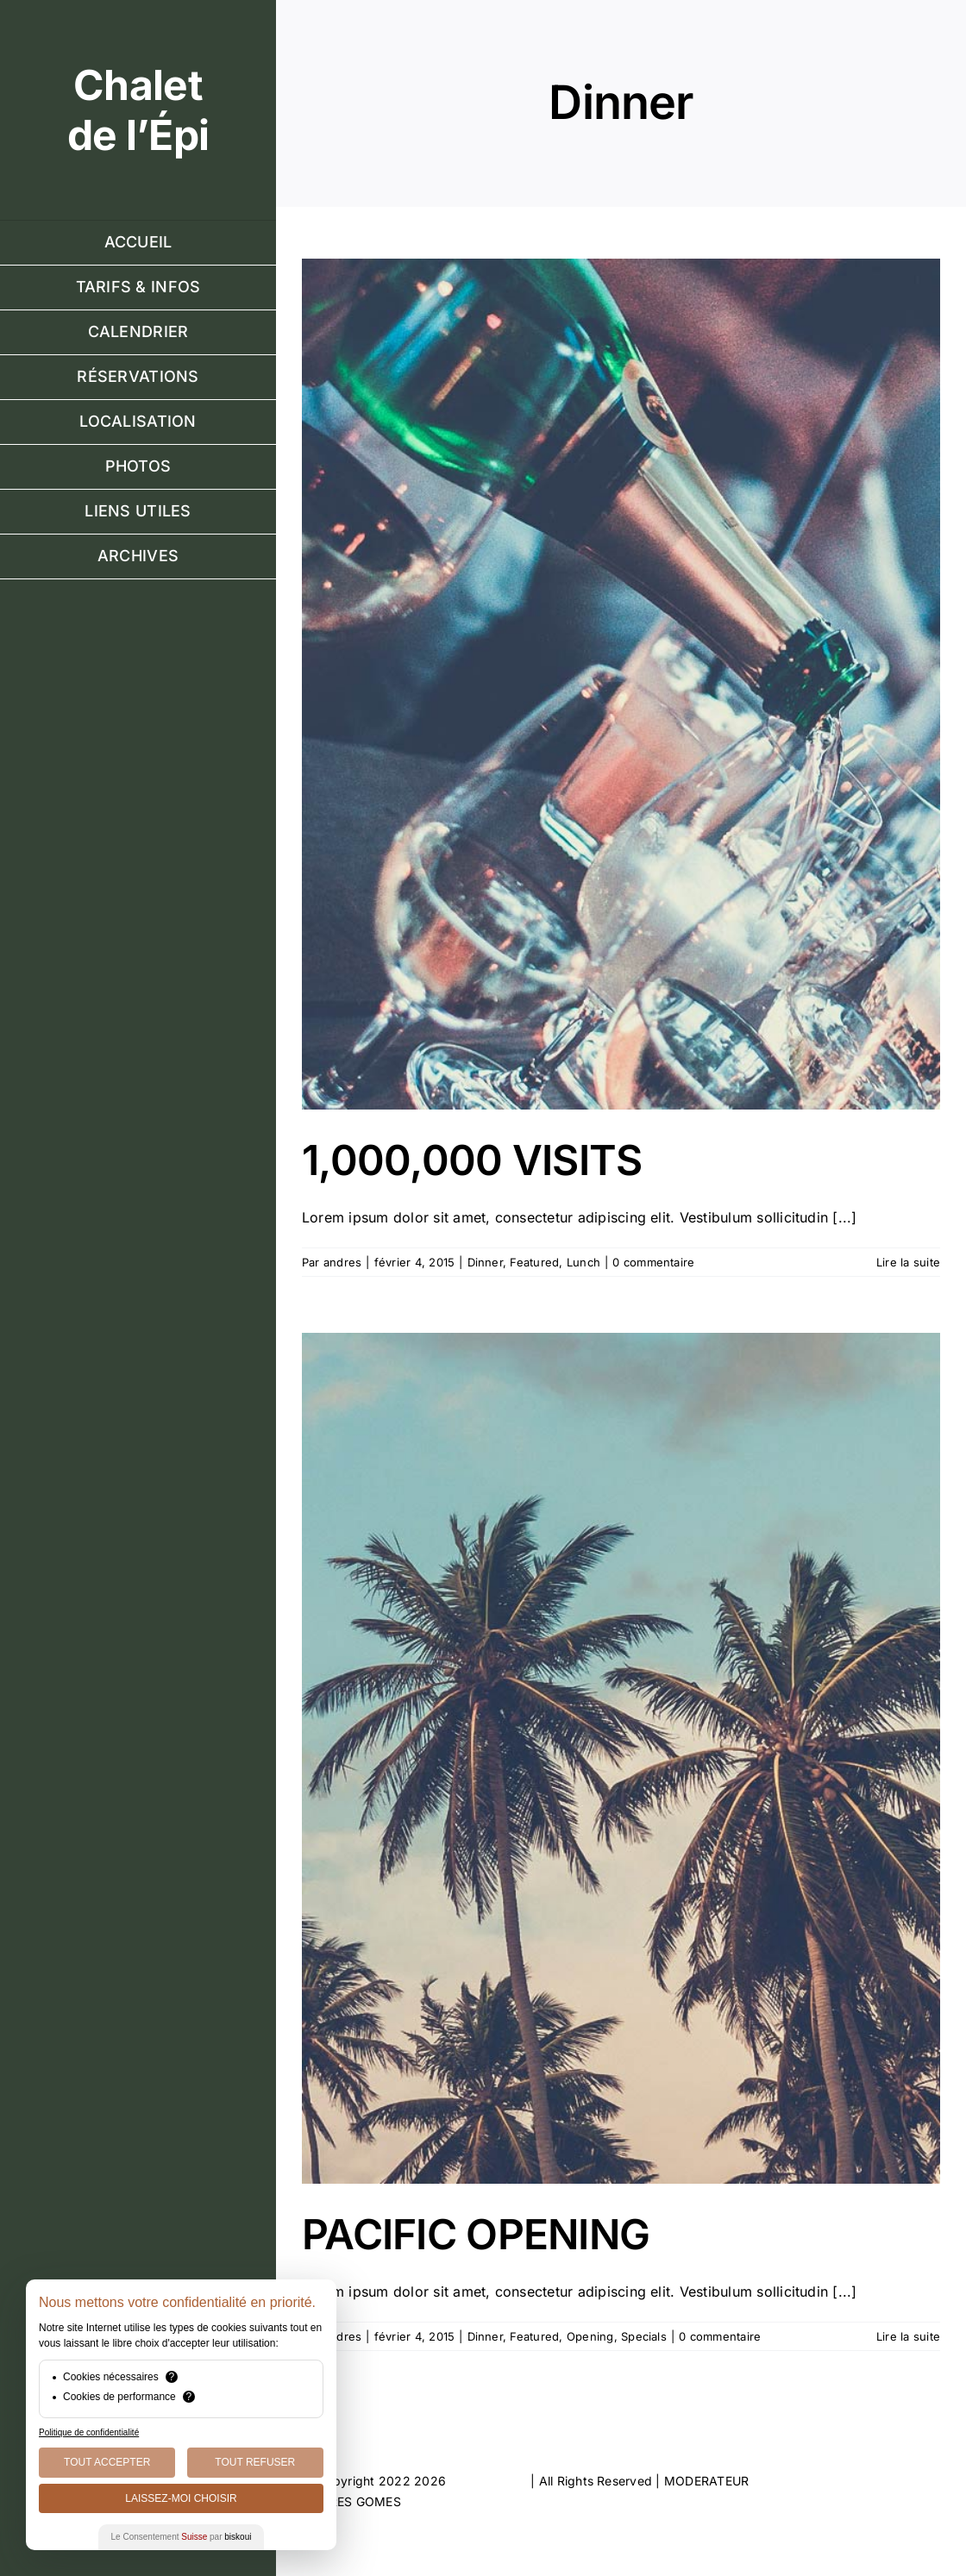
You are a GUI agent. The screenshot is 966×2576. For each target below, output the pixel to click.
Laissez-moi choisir (180, 2498)
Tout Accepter (107, 2462)
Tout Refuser (255, 2462)
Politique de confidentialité (89, 2432)
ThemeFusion (488, 2480)
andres (342, 1262)
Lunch (583, 1262)
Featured (534, 1262)
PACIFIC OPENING (475, 2234)
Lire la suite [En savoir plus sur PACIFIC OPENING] (908, 2336)
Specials (644, 2336)
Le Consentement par (181, 2537)
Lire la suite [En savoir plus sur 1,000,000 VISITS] (908, 1262)
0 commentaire (653, 1262)
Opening (590, 2336)
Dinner (485, 1262)
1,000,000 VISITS (472, 1160)
